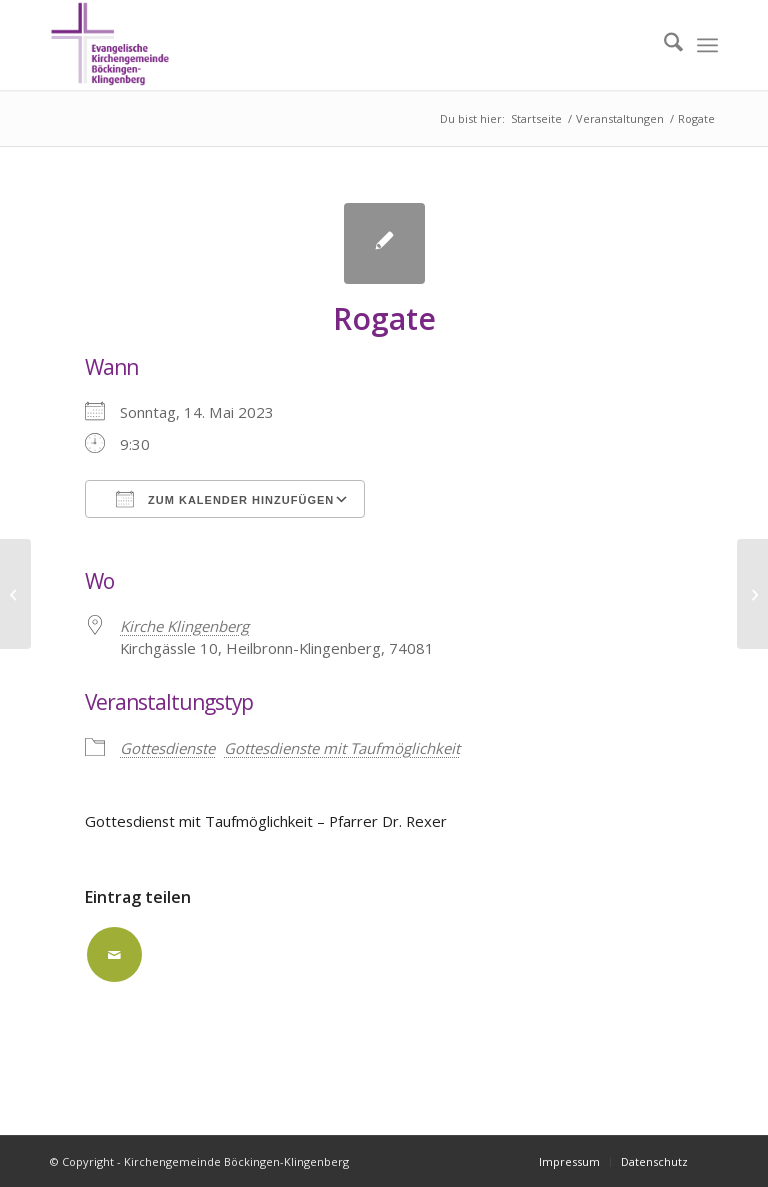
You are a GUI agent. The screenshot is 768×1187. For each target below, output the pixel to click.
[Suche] (663, 45)
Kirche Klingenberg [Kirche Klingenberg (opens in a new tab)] (184, 626)
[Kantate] (15, 594)
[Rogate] (752, 594)
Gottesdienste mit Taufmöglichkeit (342, 748)
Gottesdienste (167, 748)
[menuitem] (663, 45)
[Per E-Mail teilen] (114, 954)
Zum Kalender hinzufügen (225, 499)
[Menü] (707, 45)
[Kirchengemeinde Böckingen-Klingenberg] (110, 45)
